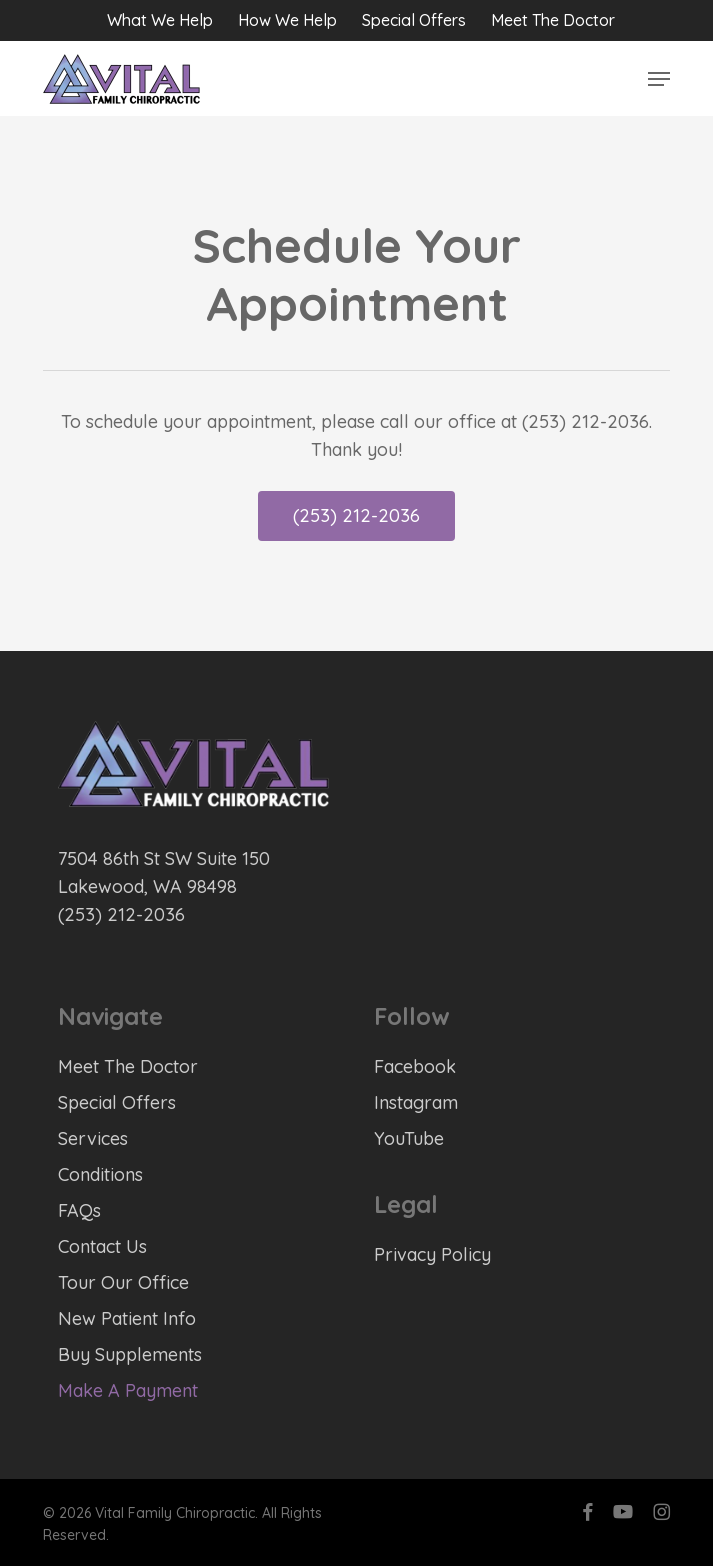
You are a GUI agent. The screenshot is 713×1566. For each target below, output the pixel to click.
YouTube (409, 1138)
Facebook (415, 1066)
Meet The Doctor (128, 1066)
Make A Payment (128, 1390)
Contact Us (102, 1246)
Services (93, 1138)
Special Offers (117, 1102)
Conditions (100, 1174)
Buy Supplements (130, 1354)
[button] (659, 79)
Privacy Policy (432, 1254)
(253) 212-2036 (121, 914)
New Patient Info (127, 1318)
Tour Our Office (123, 1282)
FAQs (79, 1210)
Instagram (416, 1102)
